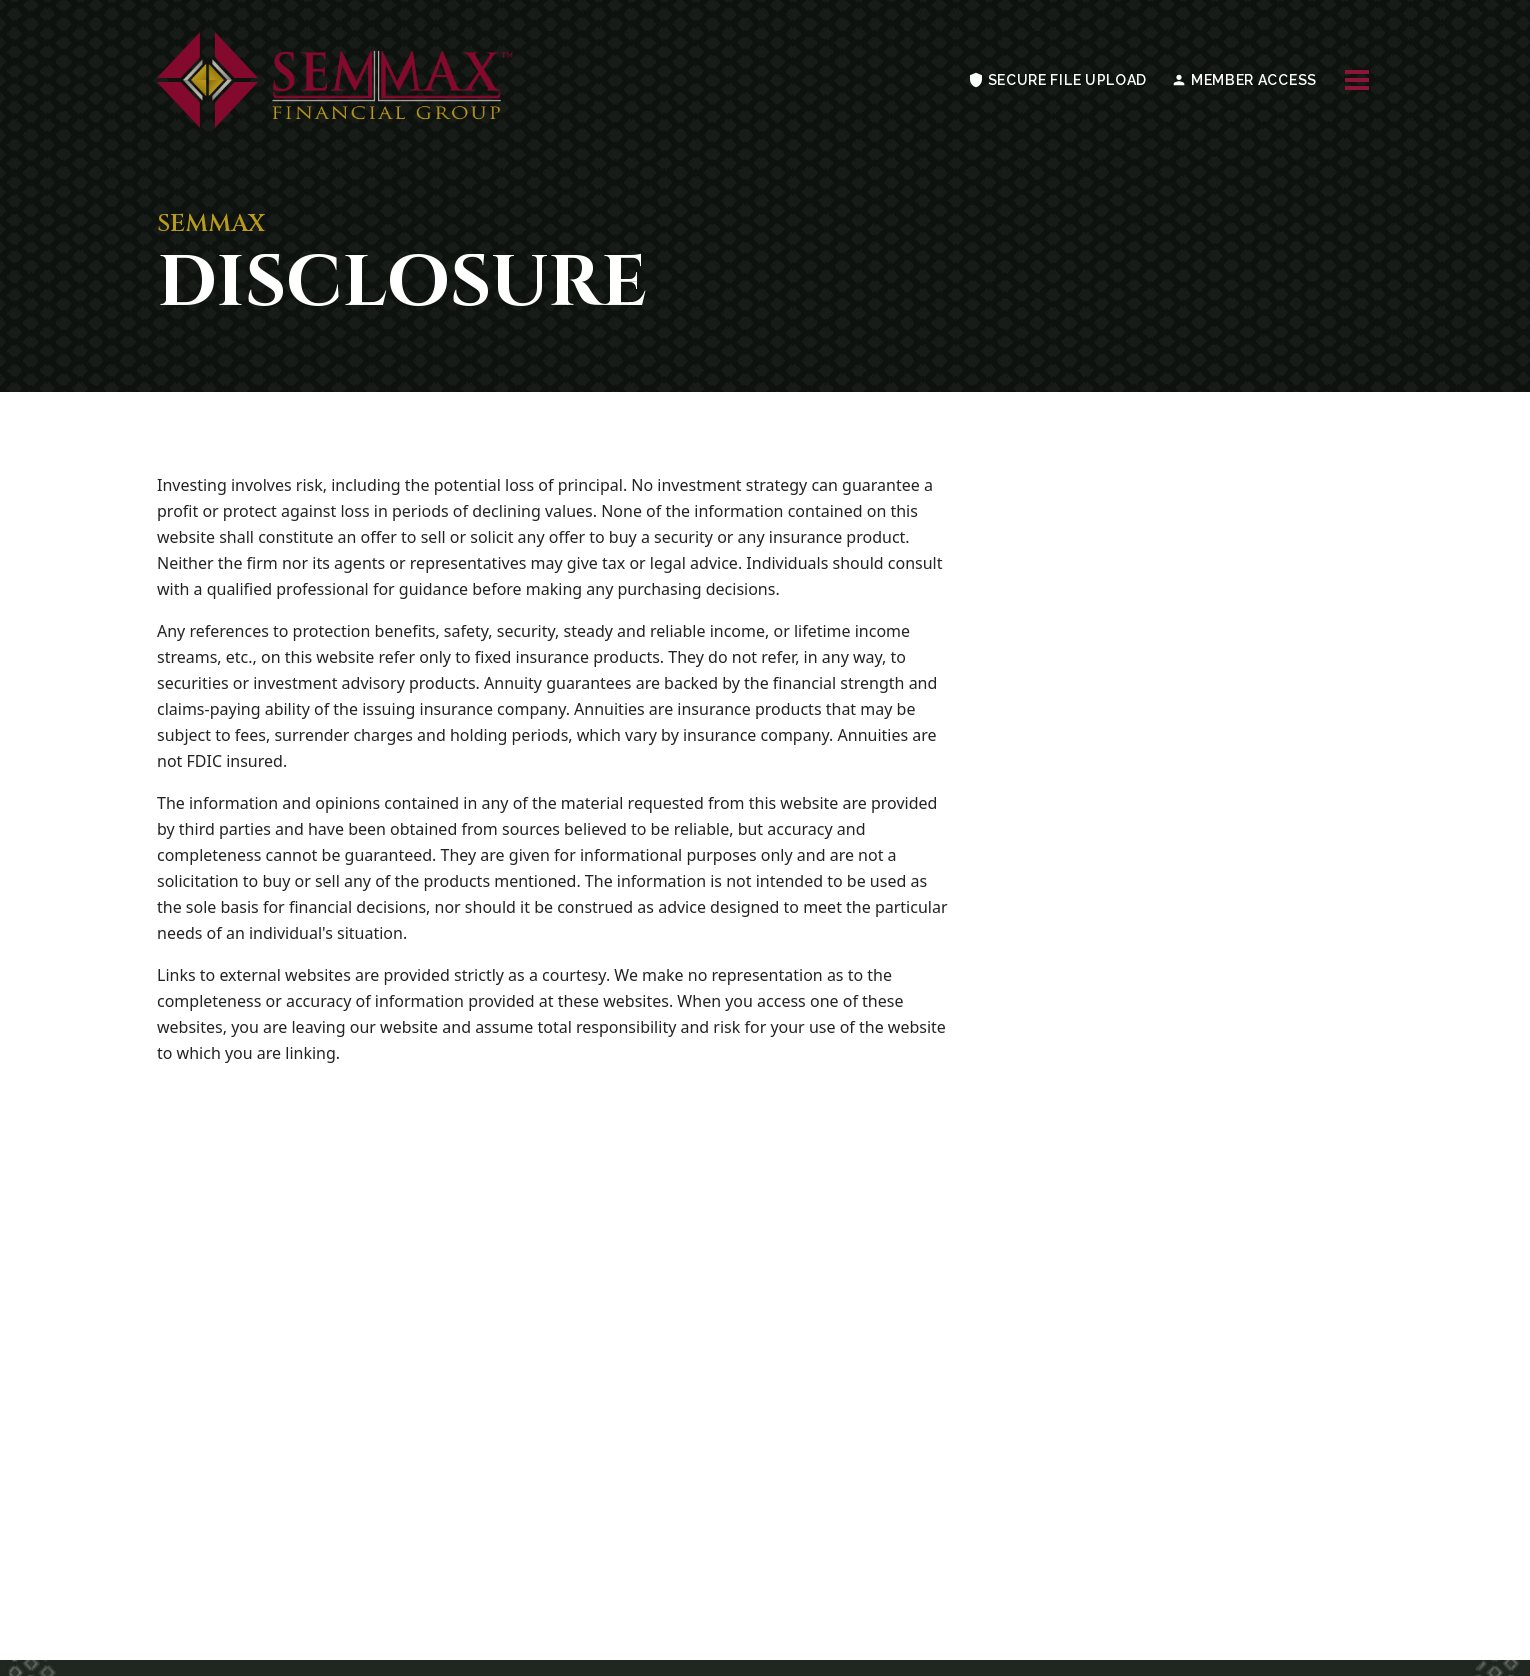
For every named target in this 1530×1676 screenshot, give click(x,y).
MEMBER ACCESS (1244, 80)
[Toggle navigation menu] (1357, 80)
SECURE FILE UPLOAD (1057, 80)
